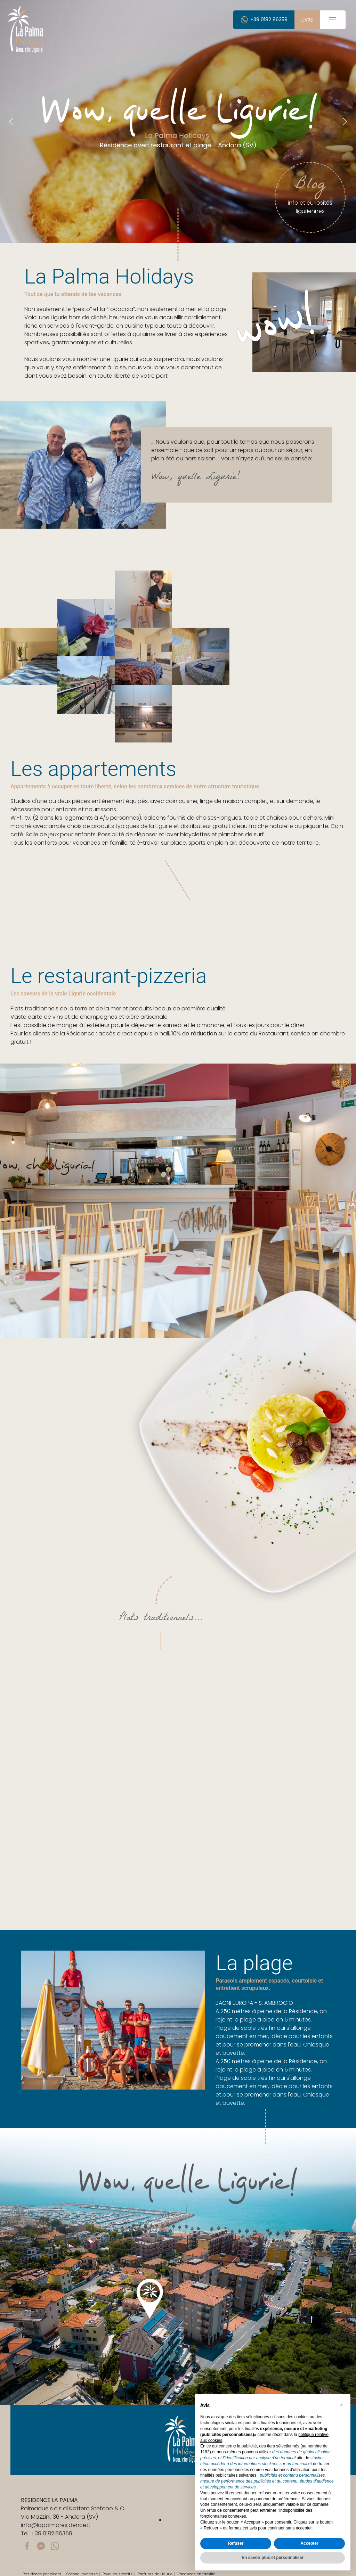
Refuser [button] (236, 2543)
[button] (341, 2405)
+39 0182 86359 (264, 19)
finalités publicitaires (218, 2475)
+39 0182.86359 (51, 2533)
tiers (271, 2446)
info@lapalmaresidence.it (55, 2525)
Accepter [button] (309, 2543)
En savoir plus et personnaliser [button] (273, 2557)
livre (307, 19)
